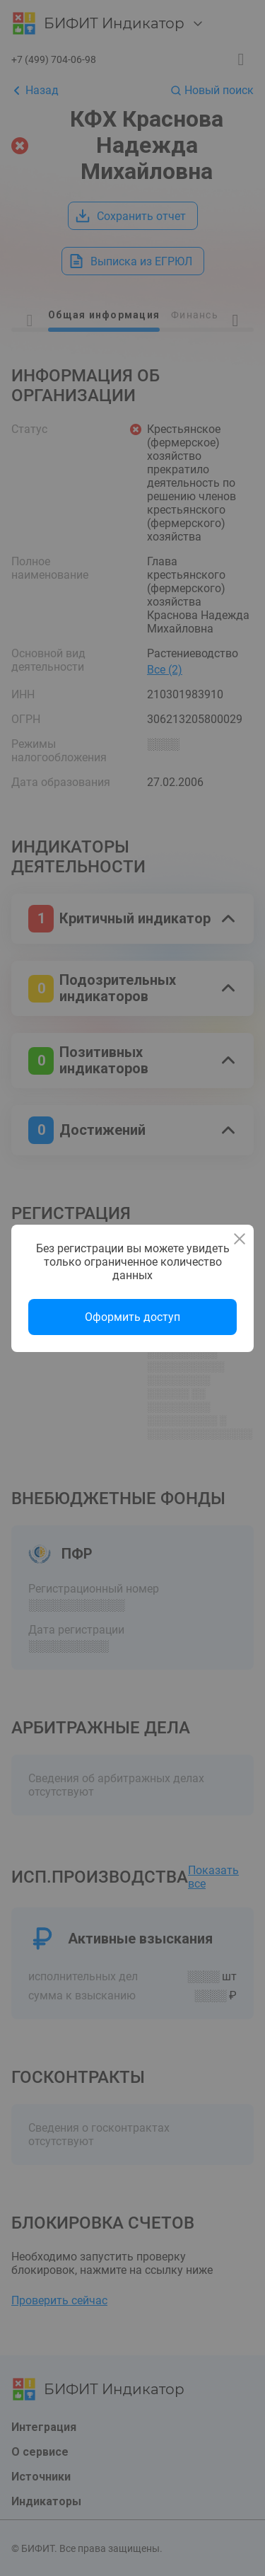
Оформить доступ (132, 1317)
